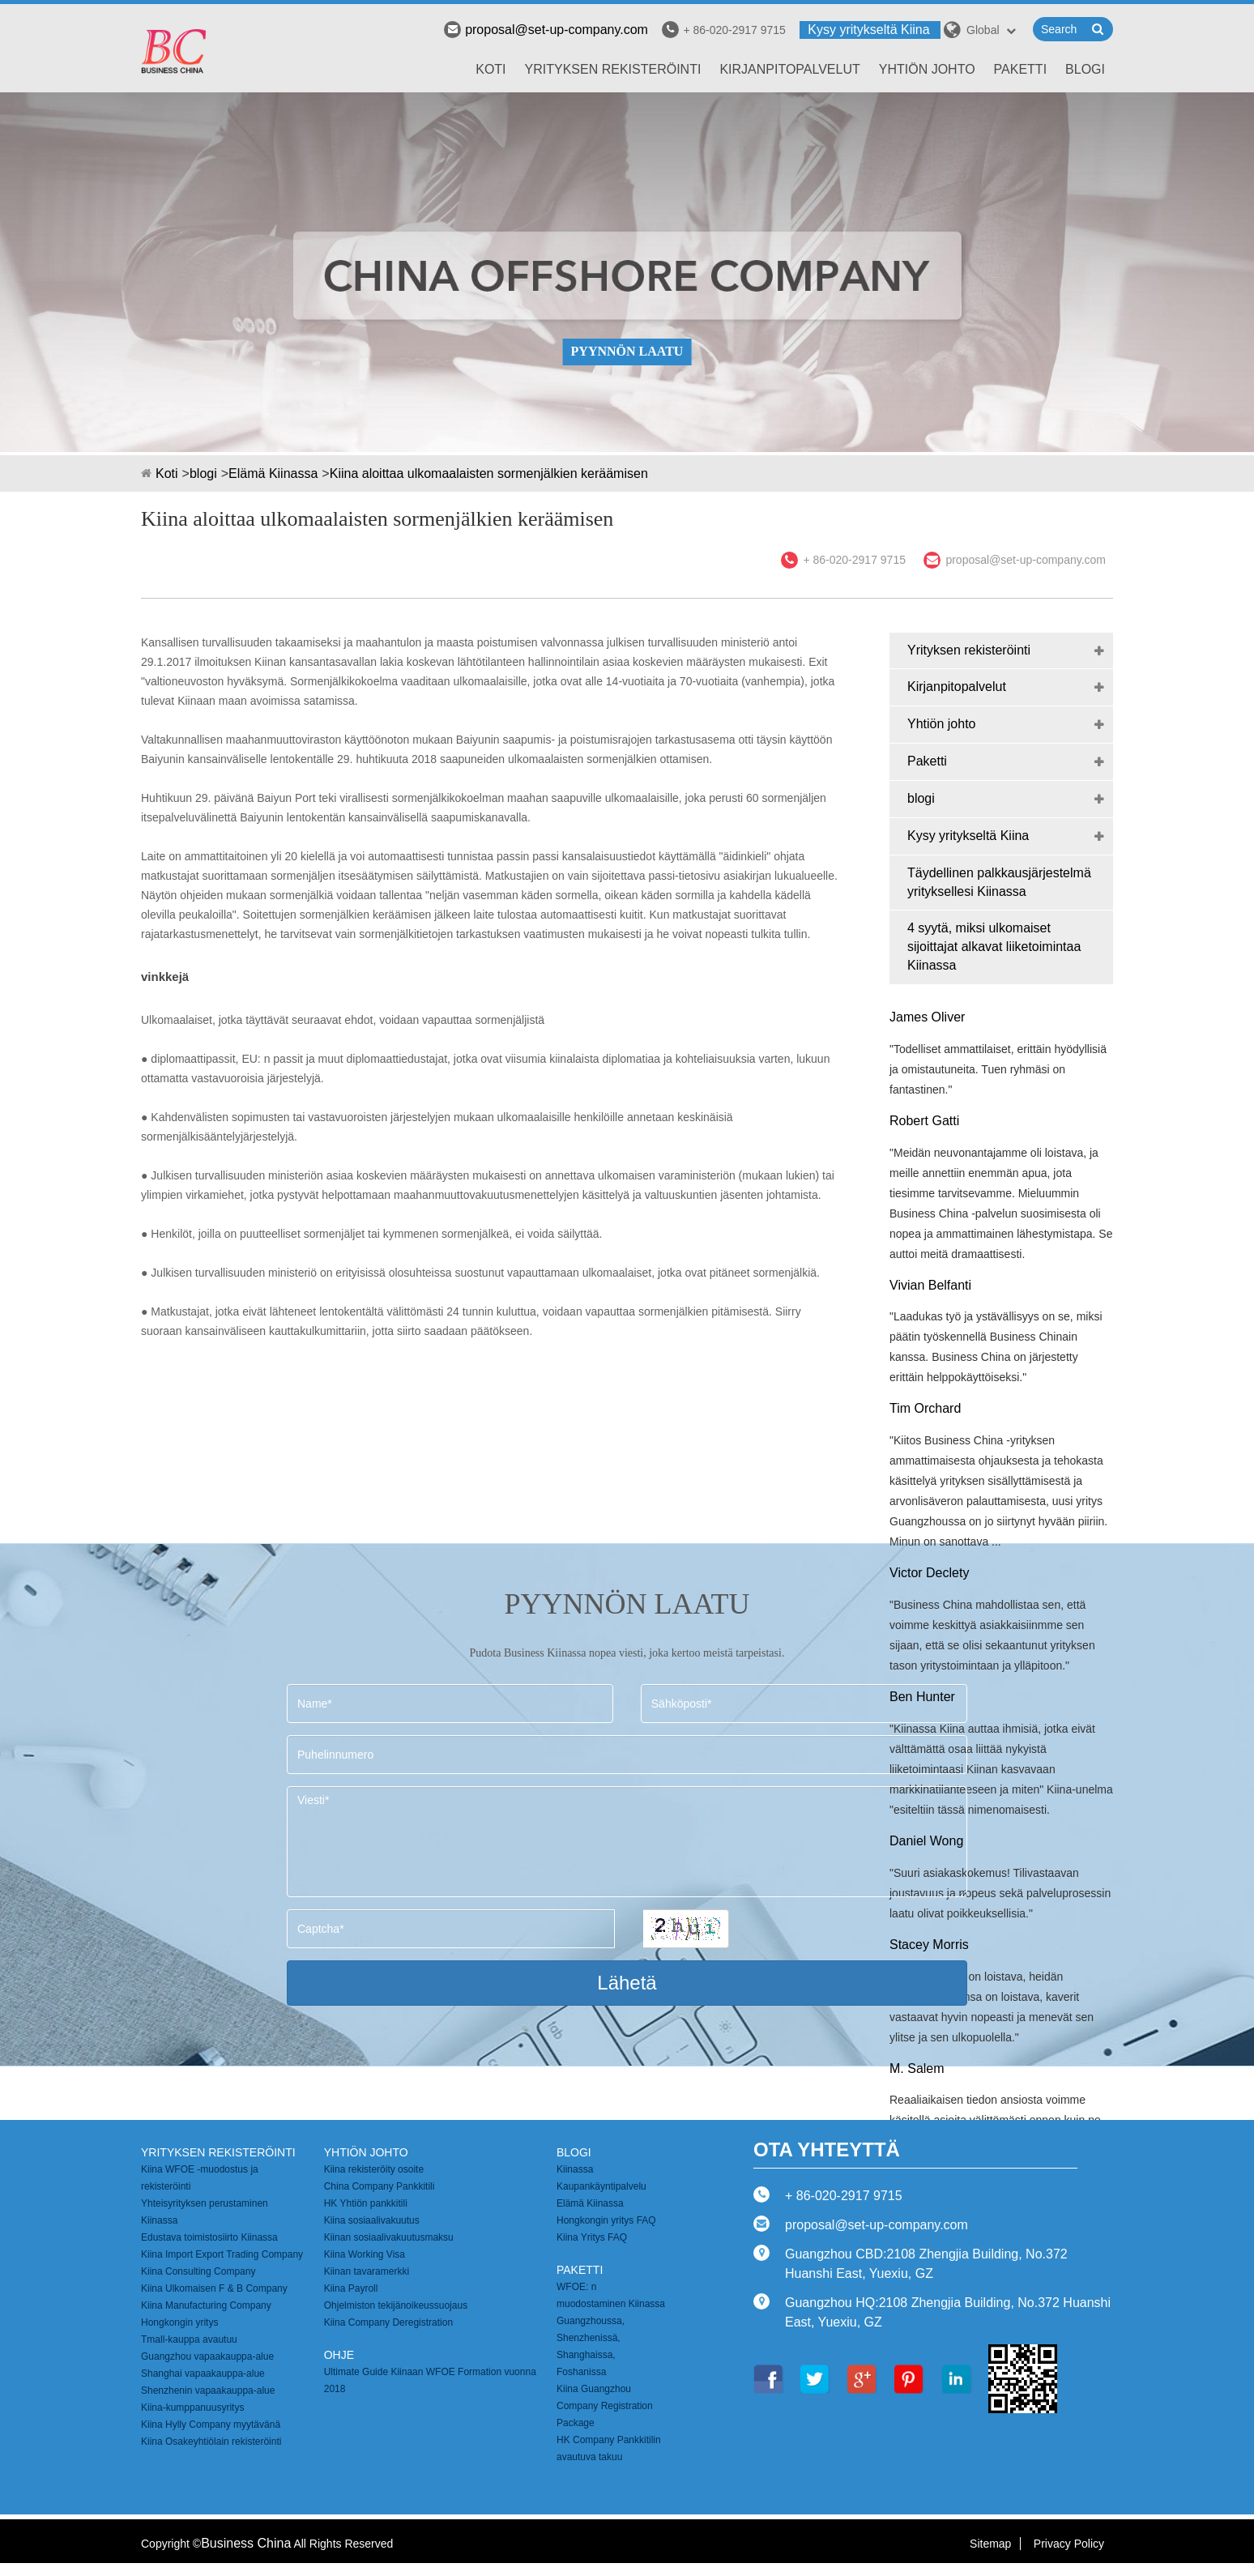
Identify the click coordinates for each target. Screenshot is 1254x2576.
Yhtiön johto (927, 69)
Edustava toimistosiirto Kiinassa (209, 2237)
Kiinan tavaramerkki (366, 2271)
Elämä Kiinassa (273, 473)
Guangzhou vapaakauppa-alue (207, 2356)
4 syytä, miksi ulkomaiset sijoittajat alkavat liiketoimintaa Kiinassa (994, 946)
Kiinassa (575, 2169)
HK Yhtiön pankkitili (365, 2203)
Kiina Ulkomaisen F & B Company (214, 2288)
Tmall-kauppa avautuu (189, 2339)
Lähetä (626, 1983)
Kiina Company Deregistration (388, 2322)
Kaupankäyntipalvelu (601, 2186)
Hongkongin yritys (179, 2322)
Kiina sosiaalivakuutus (372, 2220)
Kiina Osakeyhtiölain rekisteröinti (211, 2441)
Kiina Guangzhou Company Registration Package (605, 2406)
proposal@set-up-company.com (546, 29)
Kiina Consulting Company (198, 2271)
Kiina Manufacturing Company (206, 2305)
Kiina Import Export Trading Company (222, 2254)
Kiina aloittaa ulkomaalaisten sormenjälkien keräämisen (489, 473)
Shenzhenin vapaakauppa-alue (208, 2390)
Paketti (1020, 69)
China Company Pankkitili (379, 2186)
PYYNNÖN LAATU (627, 351)
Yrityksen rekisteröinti (613, 69)
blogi (1085, 69)
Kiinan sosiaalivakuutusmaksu (389, 2237)
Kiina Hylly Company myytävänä (210, 2424)
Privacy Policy (1069, 2543)
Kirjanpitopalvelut (789, 69)
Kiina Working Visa (364, 2254)
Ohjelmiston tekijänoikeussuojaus (395, 2305)
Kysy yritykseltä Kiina (868, 29)
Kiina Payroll (351, 2288)
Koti (490, 69)
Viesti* (627, 1841)
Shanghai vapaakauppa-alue (203, 2373)
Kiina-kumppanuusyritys (192, 2407)
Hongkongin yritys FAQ (606, 2220)
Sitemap (990, 2543)
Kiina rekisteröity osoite (374, 2169)
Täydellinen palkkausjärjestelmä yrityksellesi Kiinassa (999, 882)
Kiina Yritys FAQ (592, 2237)
